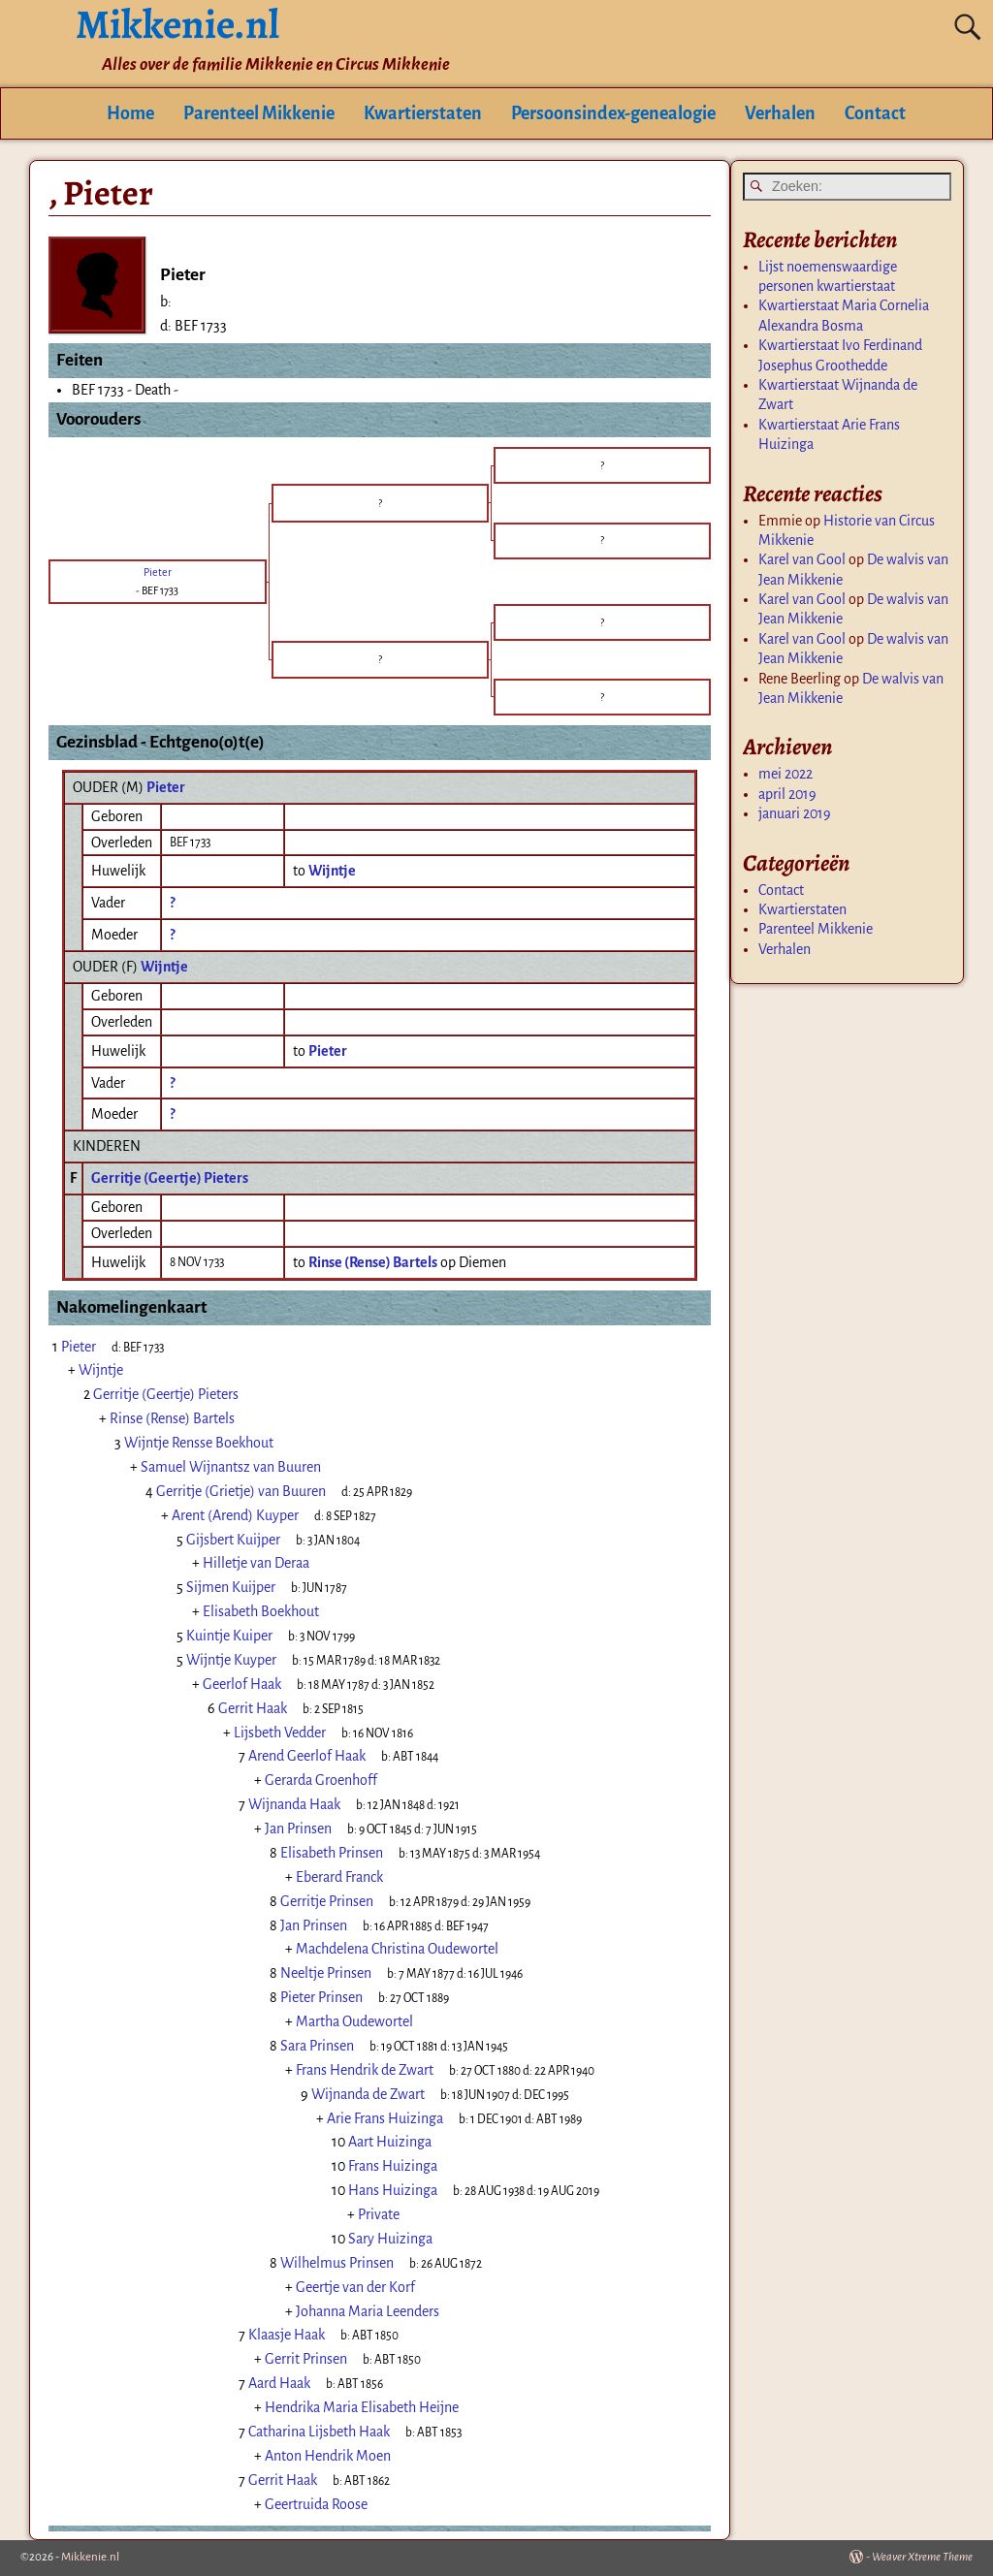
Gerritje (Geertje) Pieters (169, 1178)
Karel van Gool (802, 559)
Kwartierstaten (423, 113)
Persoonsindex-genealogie (613, 113)
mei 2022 (785, 773)
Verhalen (780, 113)
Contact (875, 113)
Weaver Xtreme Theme (922, 2557)
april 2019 (787, 794)
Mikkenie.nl (90, 2557)
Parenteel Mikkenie (259, 113)
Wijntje (164, 966)
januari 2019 (794, 813)
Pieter (165, 787)
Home (130, 113)
